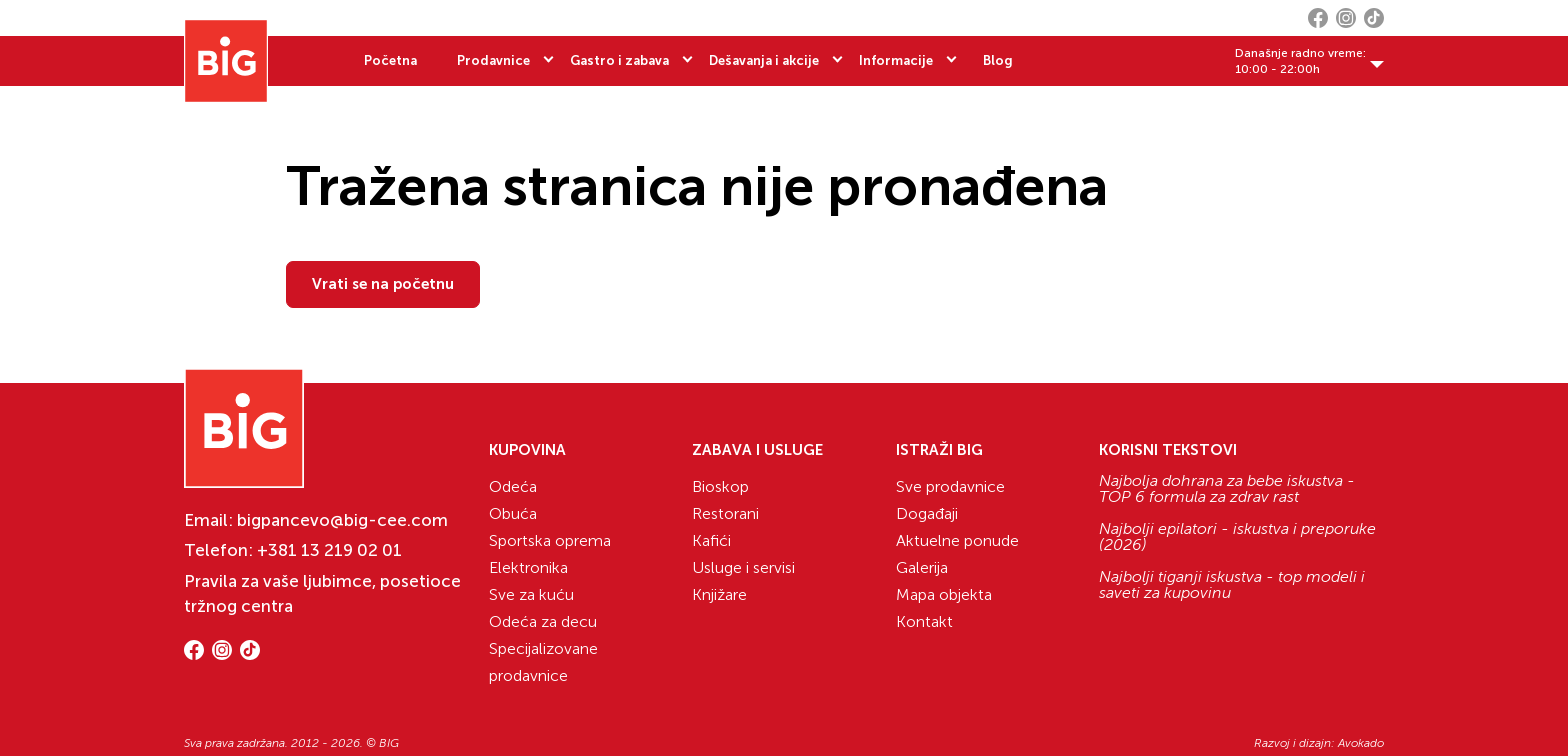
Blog (998, 60)
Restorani (725, 513)
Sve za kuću (531, 594)
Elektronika (528, 567)
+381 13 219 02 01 (329, 550)
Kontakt (924, 621)
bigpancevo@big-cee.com (342, 520)
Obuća (513, 513)
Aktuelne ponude (957, 540)
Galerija (922, 567)
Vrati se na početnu (383, 284)
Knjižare (719, 594)
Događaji (927, 513)
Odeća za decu (543, 621)
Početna (390, 60)
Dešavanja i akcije (764, 60)
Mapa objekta (944, 594)
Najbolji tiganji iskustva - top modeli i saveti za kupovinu (1232, 585)
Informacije (896, 60)
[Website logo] (226, 61)
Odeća (513, 486)
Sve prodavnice (950, 486)
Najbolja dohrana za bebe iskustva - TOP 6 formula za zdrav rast (1227, 489)
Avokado (1361, 743)
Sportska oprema (550, 540)
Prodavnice (493, 60)
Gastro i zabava (619, 60)
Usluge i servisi (743, 567)
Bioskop (720, 486)
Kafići (711, 540)
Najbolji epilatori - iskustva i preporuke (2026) (1237, 537)
